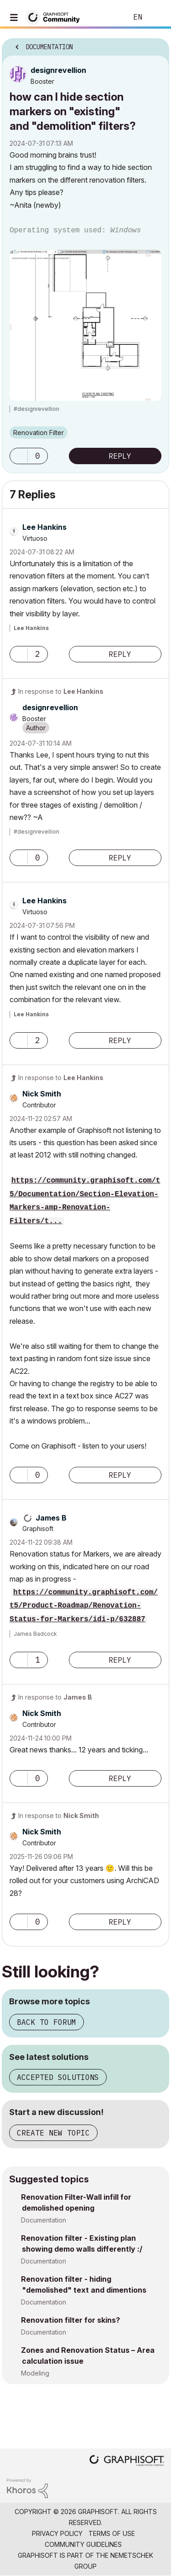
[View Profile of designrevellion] (58, 70)
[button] (18, 456)
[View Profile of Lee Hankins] (44, 527)
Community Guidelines (83, 2544)
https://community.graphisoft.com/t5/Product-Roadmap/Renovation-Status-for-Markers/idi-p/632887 (84, 1605)
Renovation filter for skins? (70, 2320)
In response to (61, 691)
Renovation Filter (38, 432)
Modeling (35, 2373)
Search (106, 17)
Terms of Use (111, 2533)
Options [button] (156, 44)
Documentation (43, 2220)
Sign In (156, 17)
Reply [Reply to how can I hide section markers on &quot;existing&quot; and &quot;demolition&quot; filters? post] (120, 456)
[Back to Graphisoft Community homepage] (55, 16)
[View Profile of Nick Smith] (41, 1093)
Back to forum (46, 2022)
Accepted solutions (58, 2077)
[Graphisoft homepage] (126, 2461)
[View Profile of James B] (51, 1517)
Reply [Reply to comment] (120, 654)
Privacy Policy (57, 2533)
